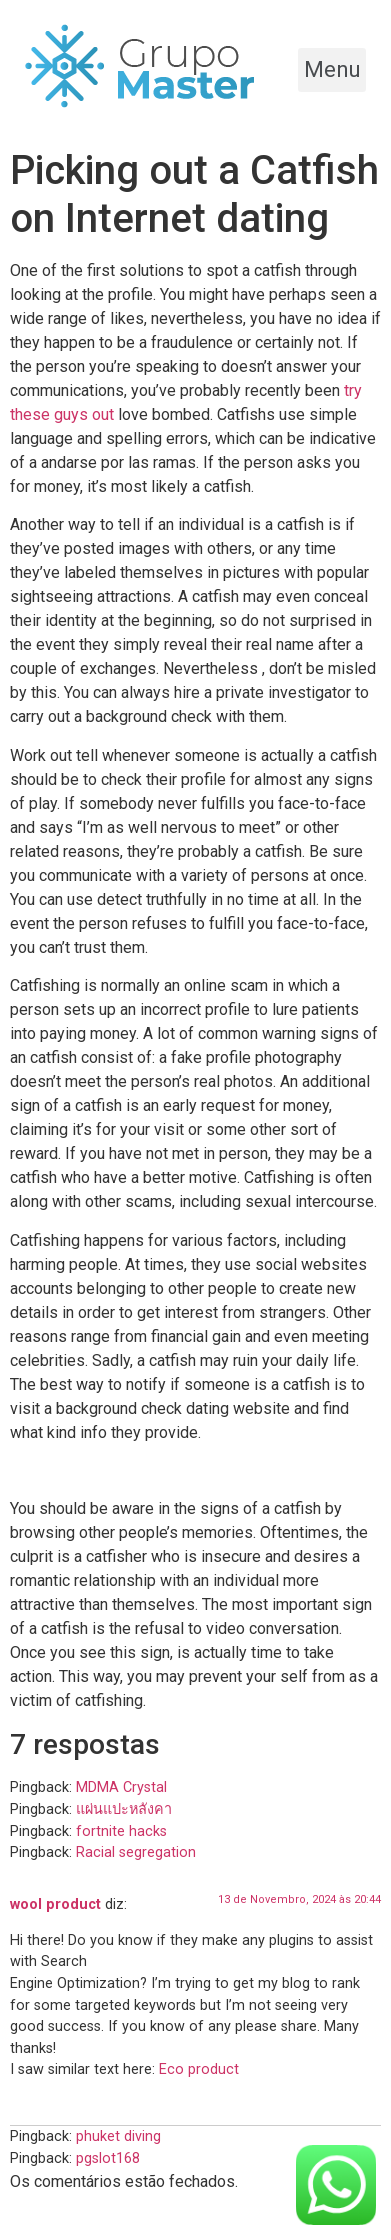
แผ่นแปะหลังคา (124, 1809)
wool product (55, 1904)
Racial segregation (136, 1852)
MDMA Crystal (121, 1787)
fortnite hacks (121, 1831)
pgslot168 (108, 2158)
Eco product (199, 2069)
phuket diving (118, 2136)
